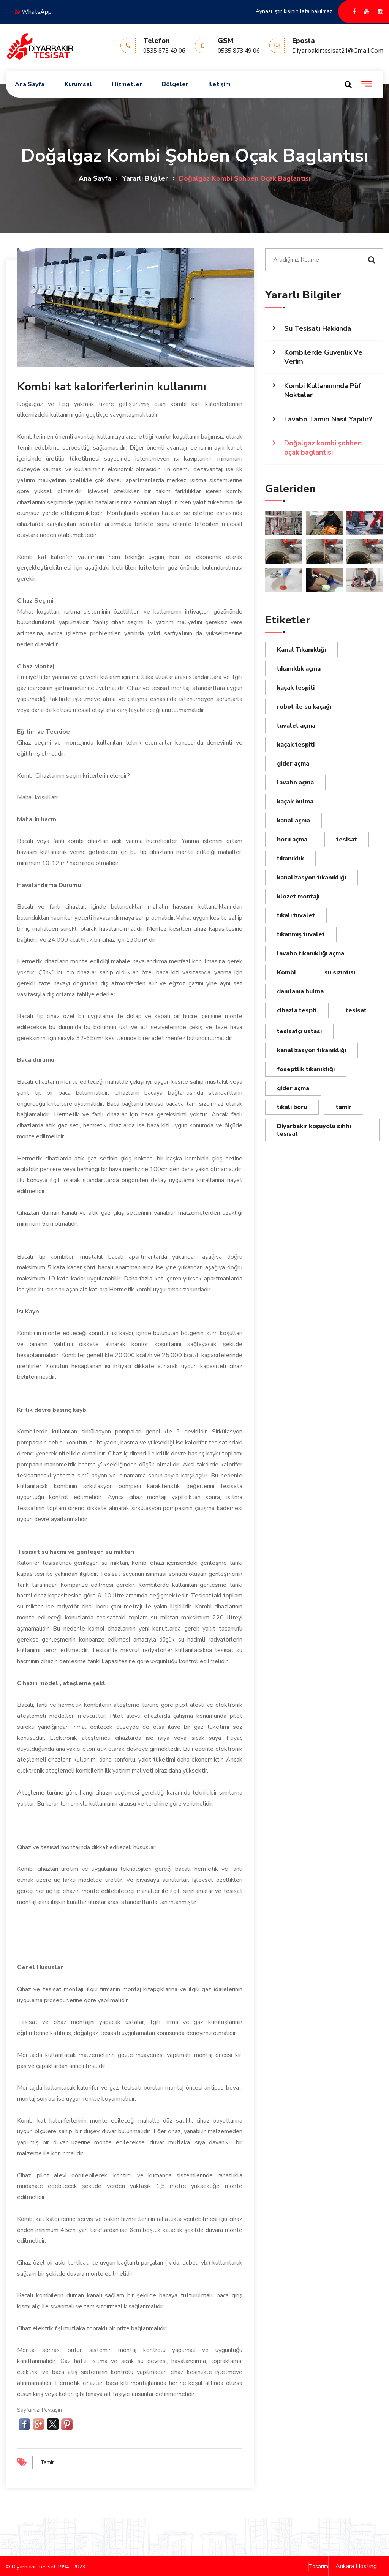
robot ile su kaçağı (304, 706)
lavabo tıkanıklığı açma (310, 953)
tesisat (346, 839)
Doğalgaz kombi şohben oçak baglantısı (323, 448)
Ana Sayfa (29, 84)
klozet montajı (298, 896)
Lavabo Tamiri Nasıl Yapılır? (328, 419)
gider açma (293, 763)
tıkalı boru (292, 1107)
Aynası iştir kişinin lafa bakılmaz (294, 11)
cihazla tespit (297, 1010)
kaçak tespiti (296, 687)
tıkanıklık (290, 858)
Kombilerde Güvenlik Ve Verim (323, 357)
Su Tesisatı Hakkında (317, 328)
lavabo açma (295, 782)
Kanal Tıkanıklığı (301, 650)
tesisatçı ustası (299, 1031)
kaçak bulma (295, 801)
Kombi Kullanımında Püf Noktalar (322, 390)
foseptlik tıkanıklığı (306, 1069)
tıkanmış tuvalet (301, 934)
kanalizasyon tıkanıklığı (311, 877)
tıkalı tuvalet (296, 915)
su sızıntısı (339, 972)
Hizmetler (127, 84)
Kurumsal (78, 84)
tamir (47, 2462)
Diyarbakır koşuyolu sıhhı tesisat (314, 1130)
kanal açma (293, 820)
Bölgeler (175, 84)
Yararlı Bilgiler (145, 178)
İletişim (219, 84)
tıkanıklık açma (299, 669)
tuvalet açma (296, 725)
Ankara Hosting (356, 2564)
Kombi (286, 972)
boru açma (292, 839)
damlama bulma (300, 991)
